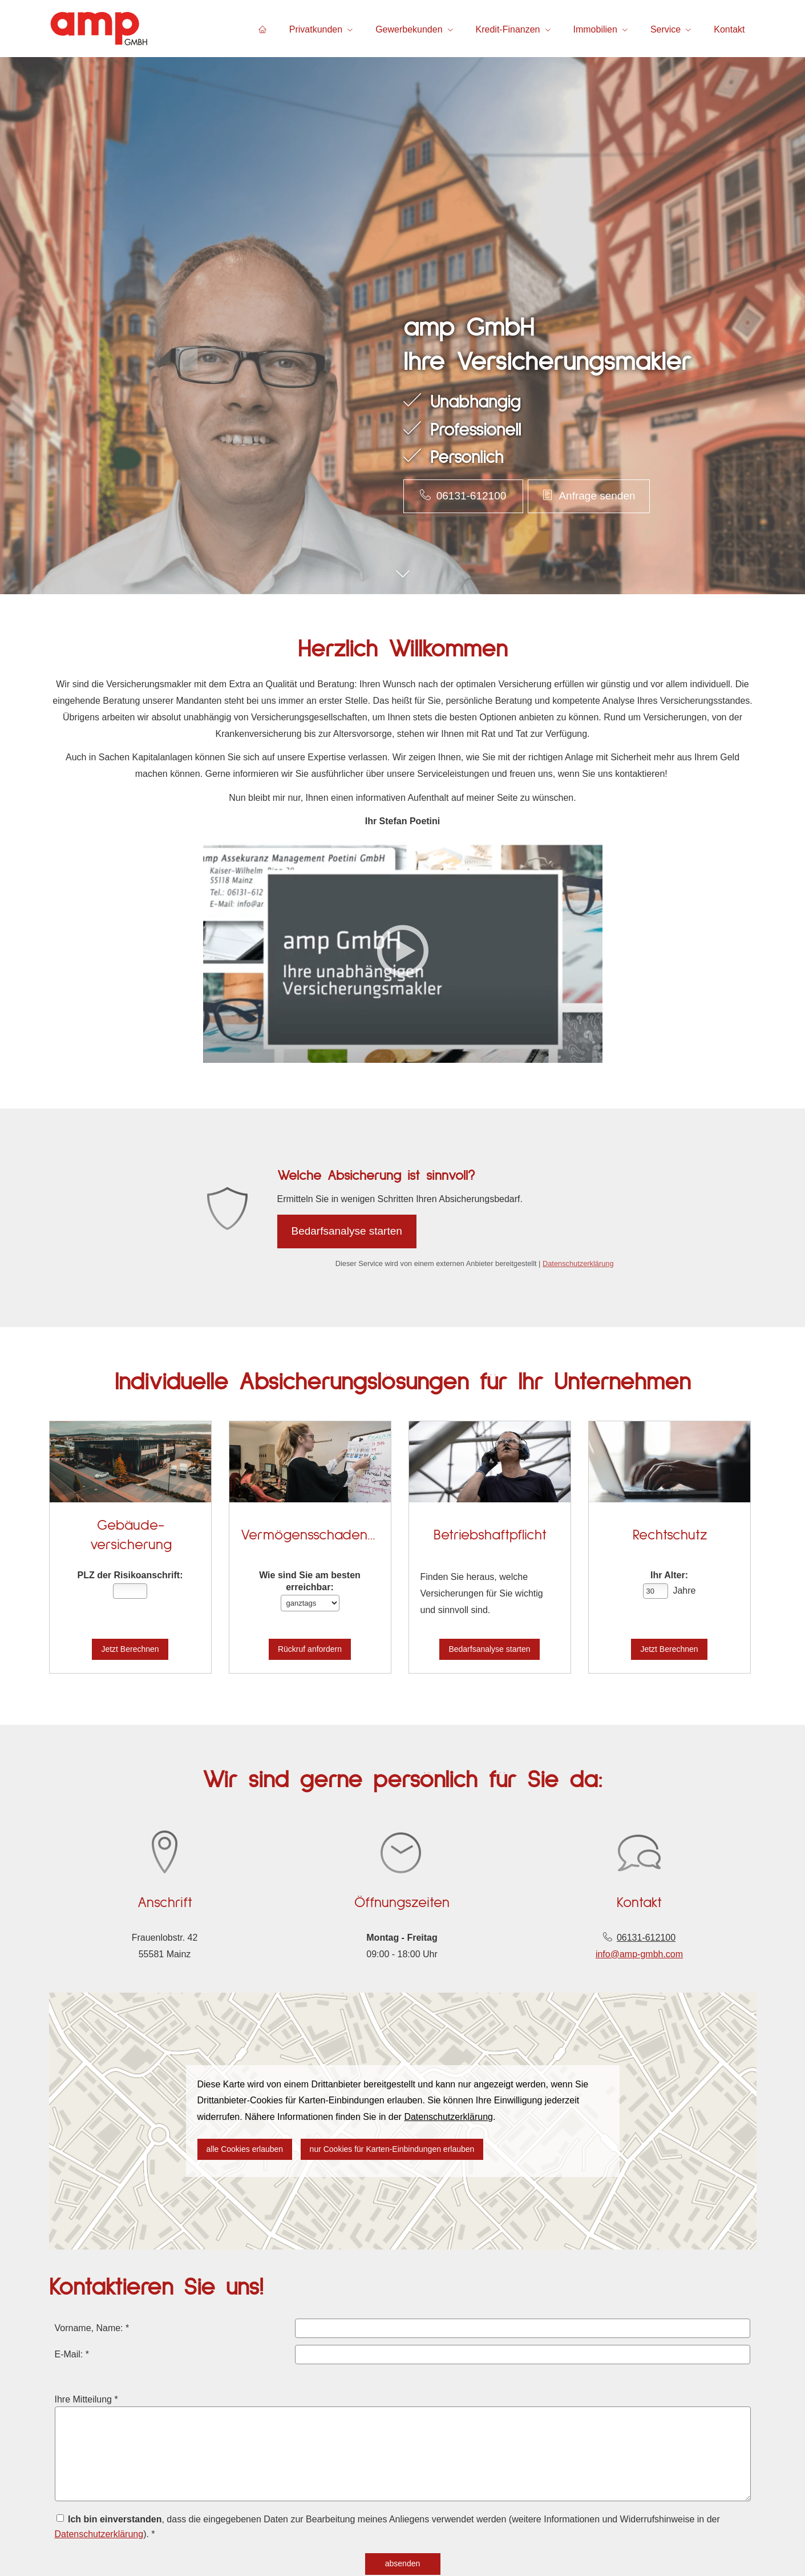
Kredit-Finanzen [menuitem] (508, 29)
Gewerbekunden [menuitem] (408, 29)
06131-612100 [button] (463, 495)
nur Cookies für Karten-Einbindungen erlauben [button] (392, 2149)
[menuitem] (262, 29)
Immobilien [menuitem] (595, 29)
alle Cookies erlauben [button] (245, 2149)
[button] (402, 580)
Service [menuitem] (665, 29)
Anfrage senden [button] (588, 495)
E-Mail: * (83, 2358)
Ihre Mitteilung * (97, 2401)
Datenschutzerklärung (578, 1263)
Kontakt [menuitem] (729, 29)
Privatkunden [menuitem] (315, 29)
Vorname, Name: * (103, 2332)
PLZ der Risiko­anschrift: (130, 1575)
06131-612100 (646, 1937)
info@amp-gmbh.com (639, 1954)
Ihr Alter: (669, 1575)
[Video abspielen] (402, 950)
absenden (402, 2560)
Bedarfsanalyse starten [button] (347, 1231)
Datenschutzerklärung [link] (448, 2117)
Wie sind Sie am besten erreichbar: (310, 1581)
